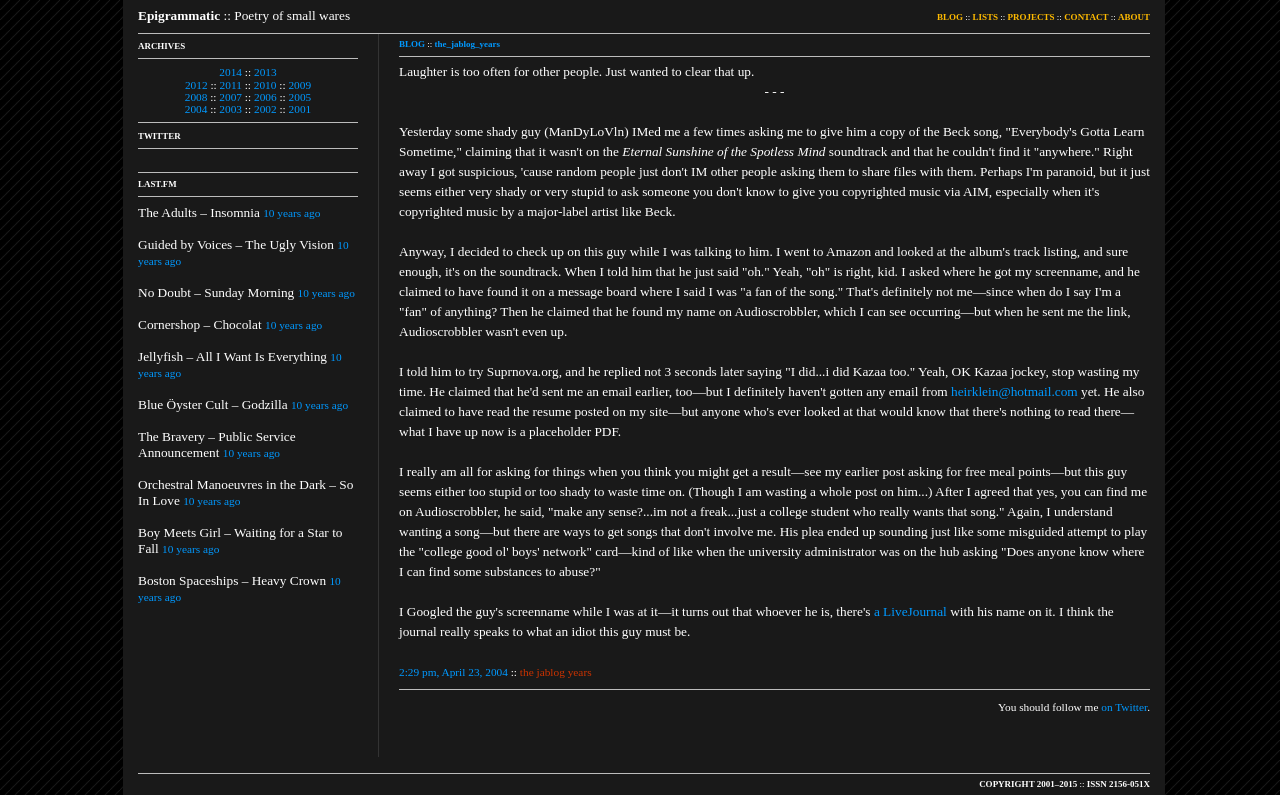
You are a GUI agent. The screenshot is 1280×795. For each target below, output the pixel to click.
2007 (230, 97)
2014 (230, 72)
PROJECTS (1031, 17)
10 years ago (291, 213)
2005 (300, 97)
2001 (300, 109)
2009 (299, 85)
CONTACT (1086, 17)
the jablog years (556, 672)
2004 (196, 109)
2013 (265, 72)
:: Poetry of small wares (244, 15)
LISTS (986, 17)
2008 (196, 97)
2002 (265, 109)
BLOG (950, 17)
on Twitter (1124, 707)
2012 (196, 85)
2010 (265, 85)
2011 (231, 85)
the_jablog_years (468, 44)
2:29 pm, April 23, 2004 (453, 672)
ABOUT (1134, 17)
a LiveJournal (910, 611)
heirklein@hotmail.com (1014, 391)
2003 (230, 109)
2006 (265, 97)
